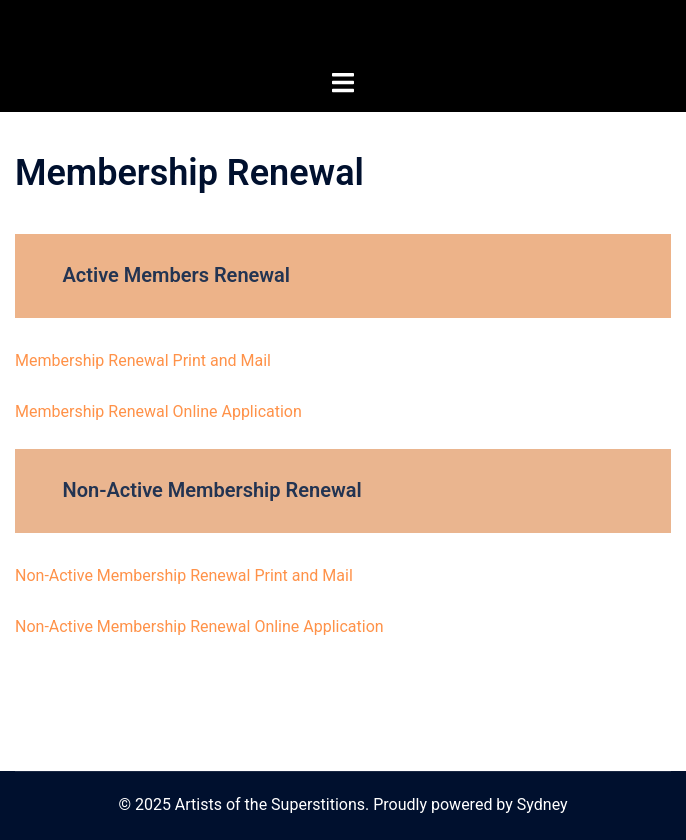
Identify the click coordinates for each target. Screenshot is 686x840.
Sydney (542, 804)
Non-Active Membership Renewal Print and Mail (184, 575)
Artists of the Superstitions (343, 34)
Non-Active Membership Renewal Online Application (199, 626)
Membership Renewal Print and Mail (143, 360)
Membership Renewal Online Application (158, 411)
